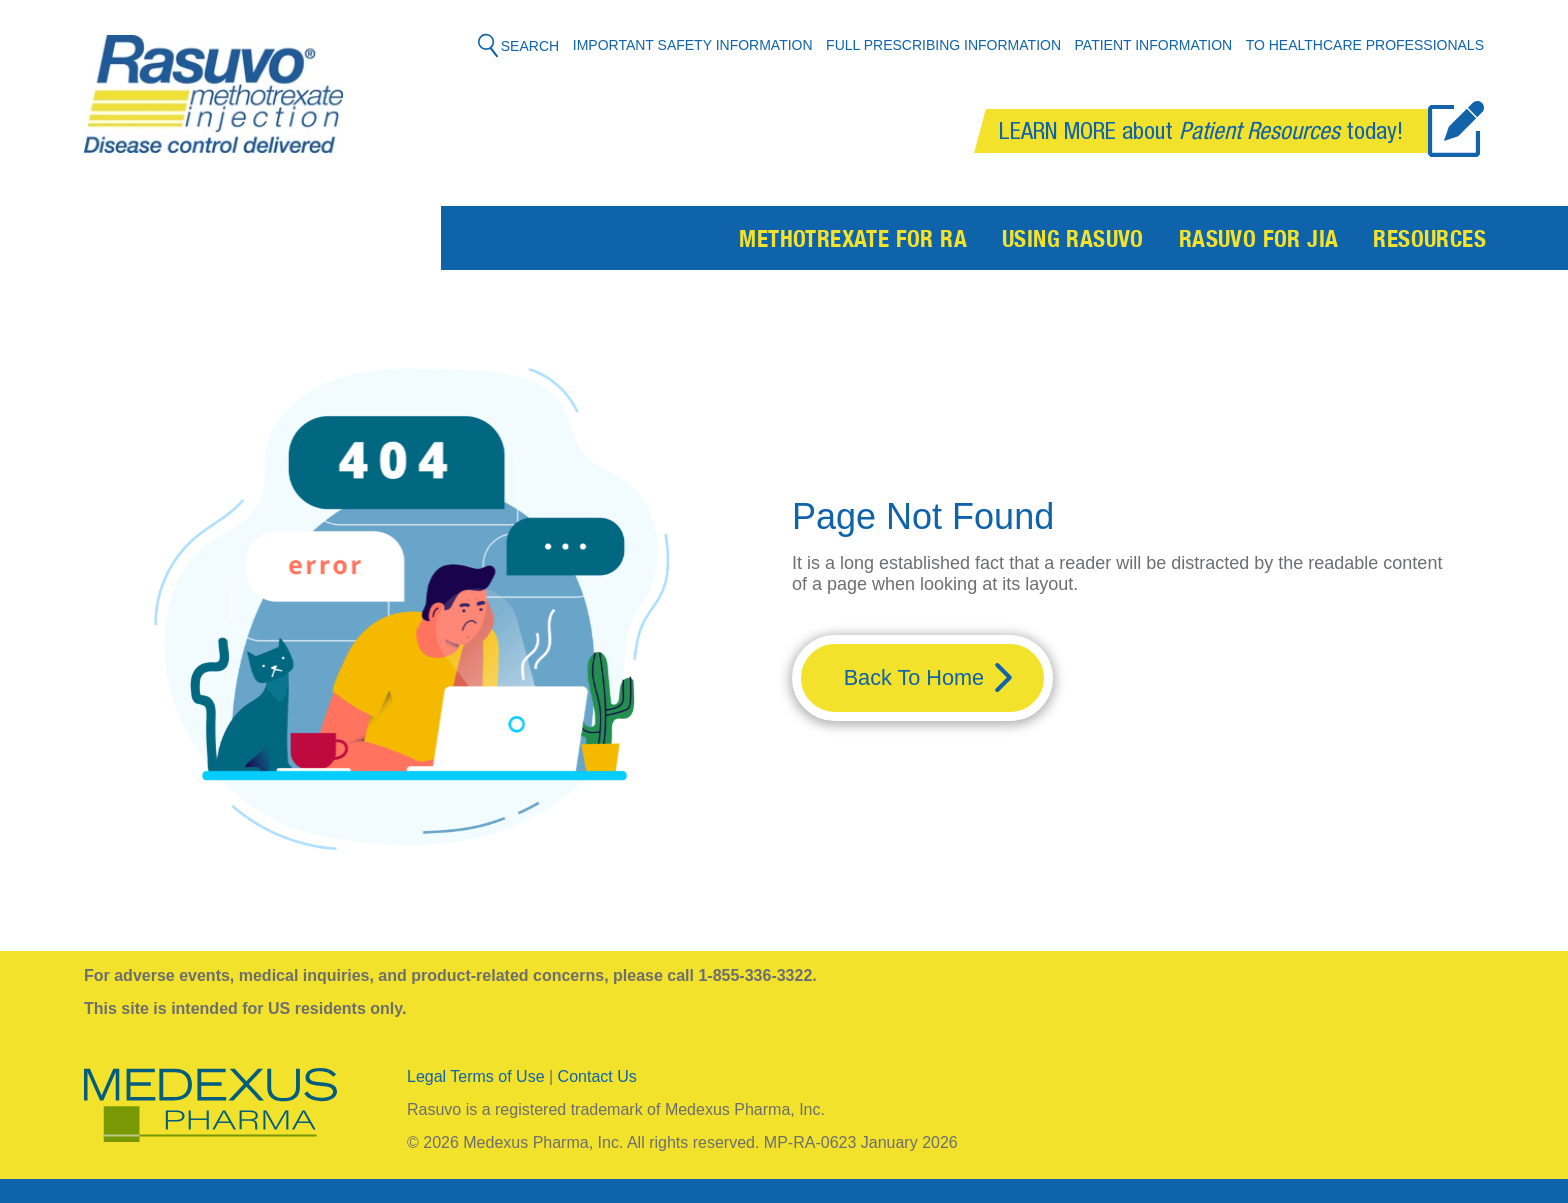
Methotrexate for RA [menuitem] (853, 242)
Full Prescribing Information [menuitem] (943, 45)
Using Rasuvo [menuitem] (1073, 242)
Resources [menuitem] (1429, 242)
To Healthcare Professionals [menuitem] (1365, 45)
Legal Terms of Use (476, 1076)
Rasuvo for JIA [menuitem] (1259, 242)
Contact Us (597, 1076)
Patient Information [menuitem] (1154, 45)
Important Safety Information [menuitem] (693, 45)
